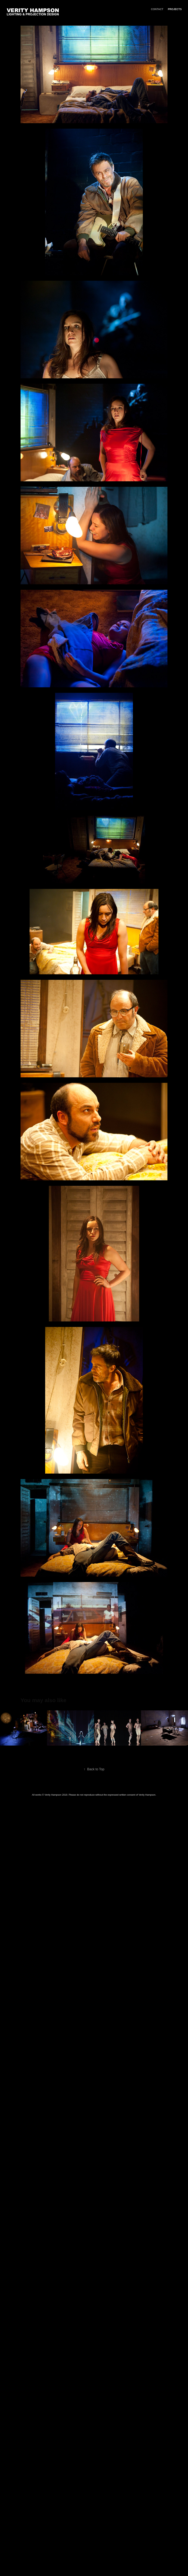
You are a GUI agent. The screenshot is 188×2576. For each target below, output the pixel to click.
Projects (175, 9)
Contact (157, 9)
